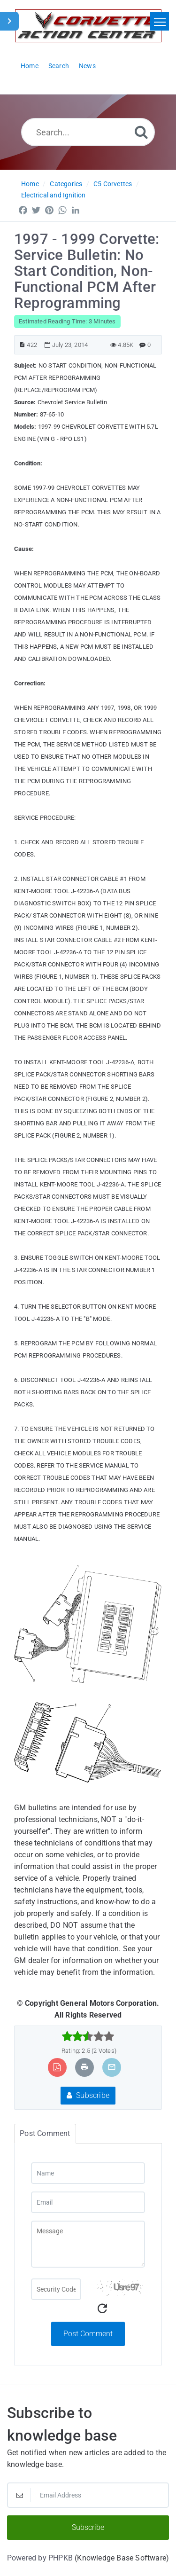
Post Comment (88, 2333)
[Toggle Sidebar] (9, 21)
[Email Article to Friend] (111, 2067)
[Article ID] (22, 345)
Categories (66, 184)
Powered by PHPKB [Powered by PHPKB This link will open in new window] (40, 2557)
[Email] (88, 2202)
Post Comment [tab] (45, 2133)
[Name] (88, 2173)
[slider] (88, 2036)
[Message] (88, 2244)
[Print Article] (84, 2067)
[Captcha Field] (56, 2289)
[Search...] (88, 132)
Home (30, 184)
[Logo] (88, 26)
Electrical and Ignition (53, 195)
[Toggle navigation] (159, 21)
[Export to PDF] (57, 2067)
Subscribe (88, 2095)
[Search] (141, 132)
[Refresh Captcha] (102, 2309)
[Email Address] (88, 2495)
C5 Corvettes (112, 184)
